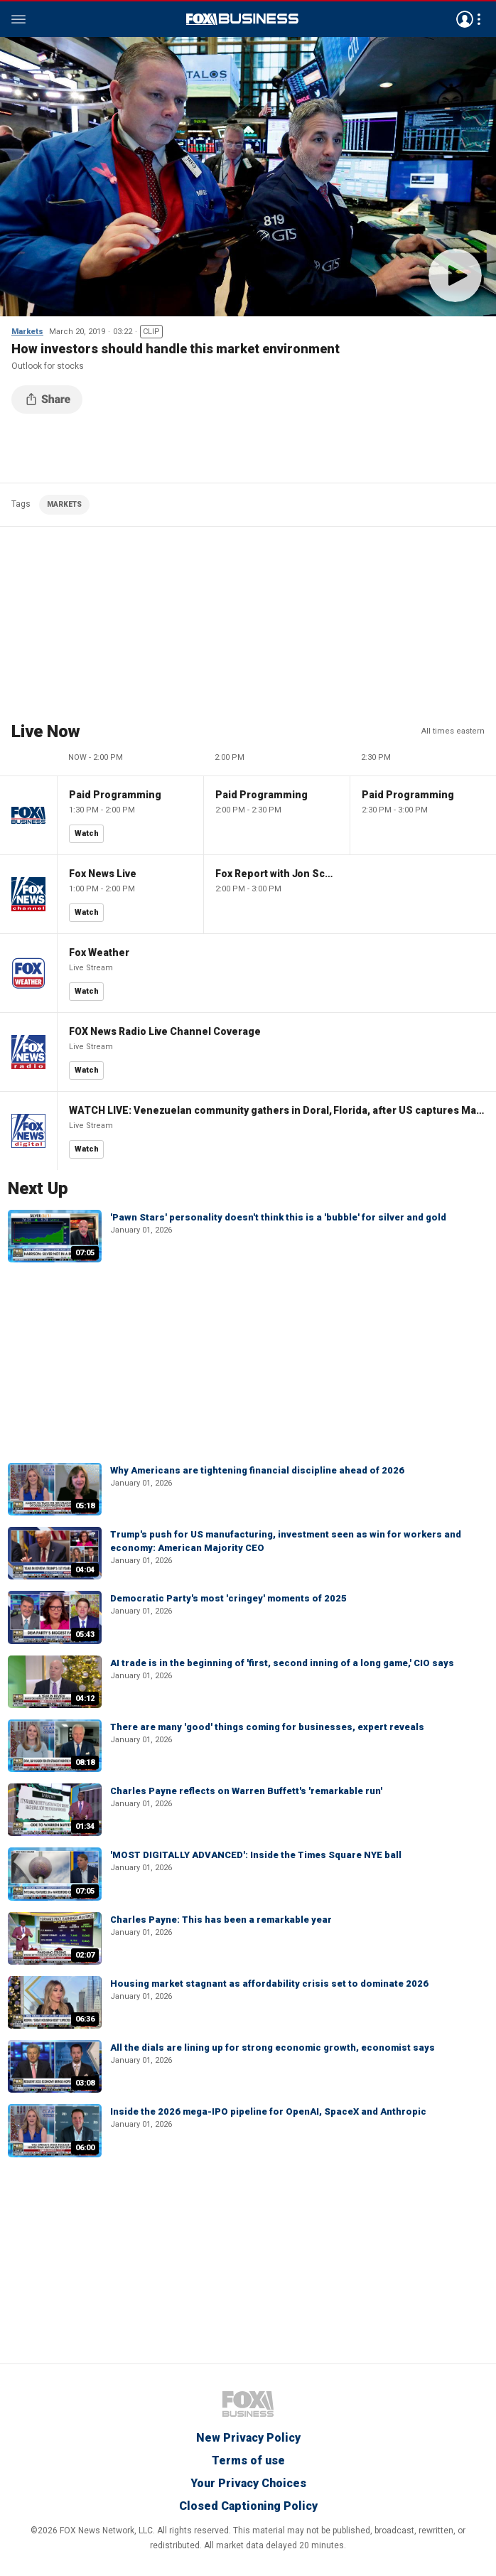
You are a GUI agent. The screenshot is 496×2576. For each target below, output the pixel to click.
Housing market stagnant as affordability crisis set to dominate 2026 (269, 1983)
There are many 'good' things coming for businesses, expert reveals (267, 1727)
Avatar (464, 19)
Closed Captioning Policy (248, 2506)
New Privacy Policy (248, 2437)
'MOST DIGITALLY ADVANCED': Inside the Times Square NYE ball (255, 1855)
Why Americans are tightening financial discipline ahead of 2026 (257, 1470)
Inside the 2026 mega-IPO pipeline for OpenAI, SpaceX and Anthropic (268, 2111)
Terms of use (248, 2460)
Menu (18, 19)
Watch (87, 833)
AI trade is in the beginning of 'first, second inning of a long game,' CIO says (282, 1663)
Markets (27, 331)
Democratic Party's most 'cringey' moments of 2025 (228, 1598)
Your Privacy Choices (248, 2483)
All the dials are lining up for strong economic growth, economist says (272, 2047)
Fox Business (242, 19)
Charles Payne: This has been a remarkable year (221, 1919)
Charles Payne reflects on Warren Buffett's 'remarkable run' (246, 1791)
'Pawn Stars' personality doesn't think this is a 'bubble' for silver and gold (278, 1217)
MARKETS (64, 504)
